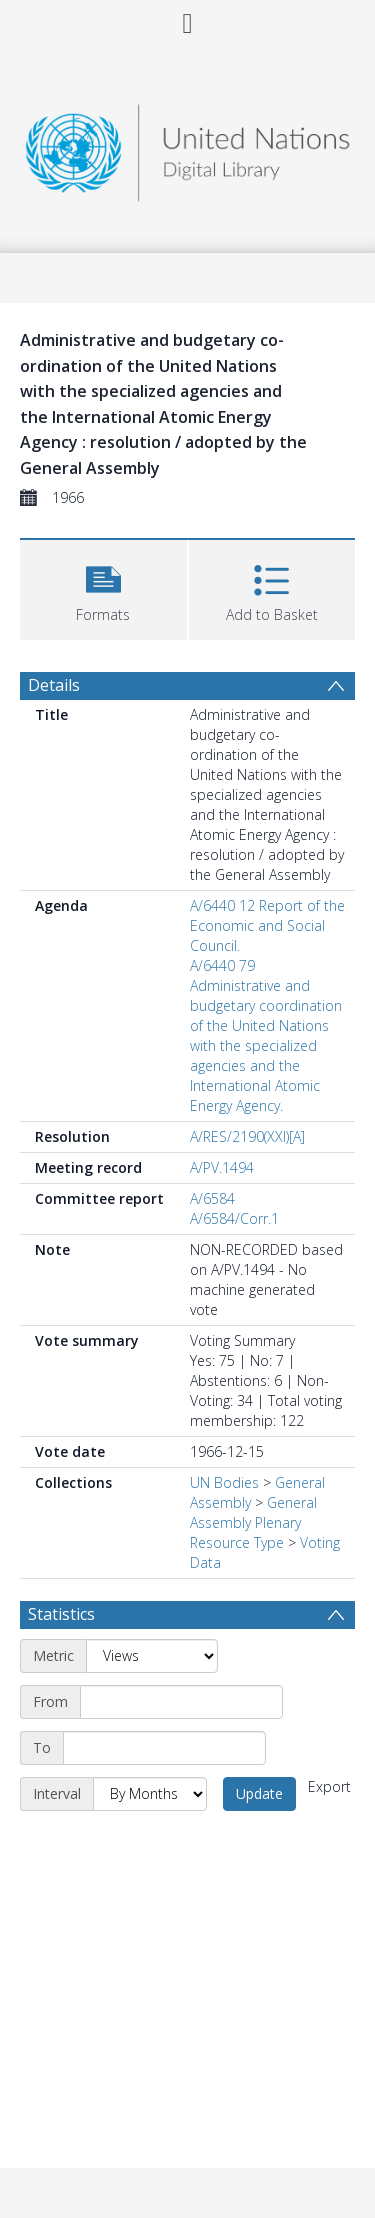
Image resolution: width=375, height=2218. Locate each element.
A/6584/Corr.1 (234, 1218)
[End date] (164, 1748)
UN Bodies (224, 1482)
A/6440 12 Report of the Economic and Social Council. (267, 925)
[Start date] (181, 1702)
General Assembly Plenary (253, 1512)
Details (54, 685)
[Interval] (150, 1794)
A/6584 (212, 1198)
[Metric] (152, 1656)
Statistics (61, 1614)
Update (259, 1793)
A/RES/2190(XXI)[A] (247, 1136)
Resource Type (237, 1542)
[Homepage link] (188, 147)
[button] (103, 587)
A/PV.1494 (222, 1167)
